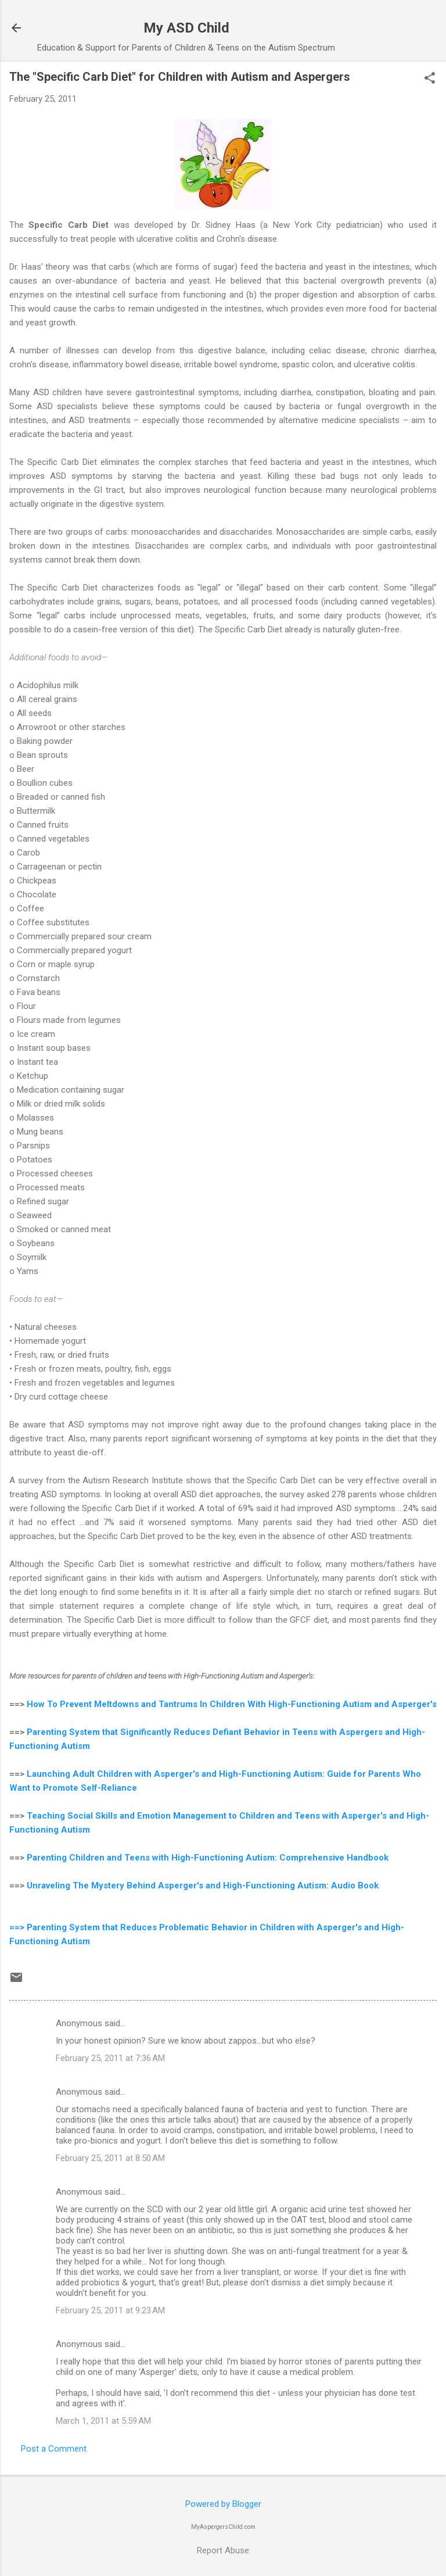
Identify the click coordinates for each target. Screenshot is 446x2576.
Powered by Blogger (223, 2504)
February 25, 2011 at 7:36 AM (110, 2058)
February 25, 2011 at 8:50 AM (110, 2158)
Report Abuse (223, 2550)
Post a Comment (54, 2448)
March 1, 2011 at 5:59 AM (103, 2421)
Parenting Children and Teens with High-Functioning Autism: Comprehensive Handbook (208, 1857)
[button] (430, 79)
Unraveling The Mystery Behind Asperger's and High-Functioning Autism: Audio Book (203, 1885)
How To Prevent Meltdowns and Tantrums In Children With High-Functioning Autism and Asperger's (232, 1704)
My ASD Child (186, 28)
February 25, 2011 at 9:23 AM (110, 2310)
